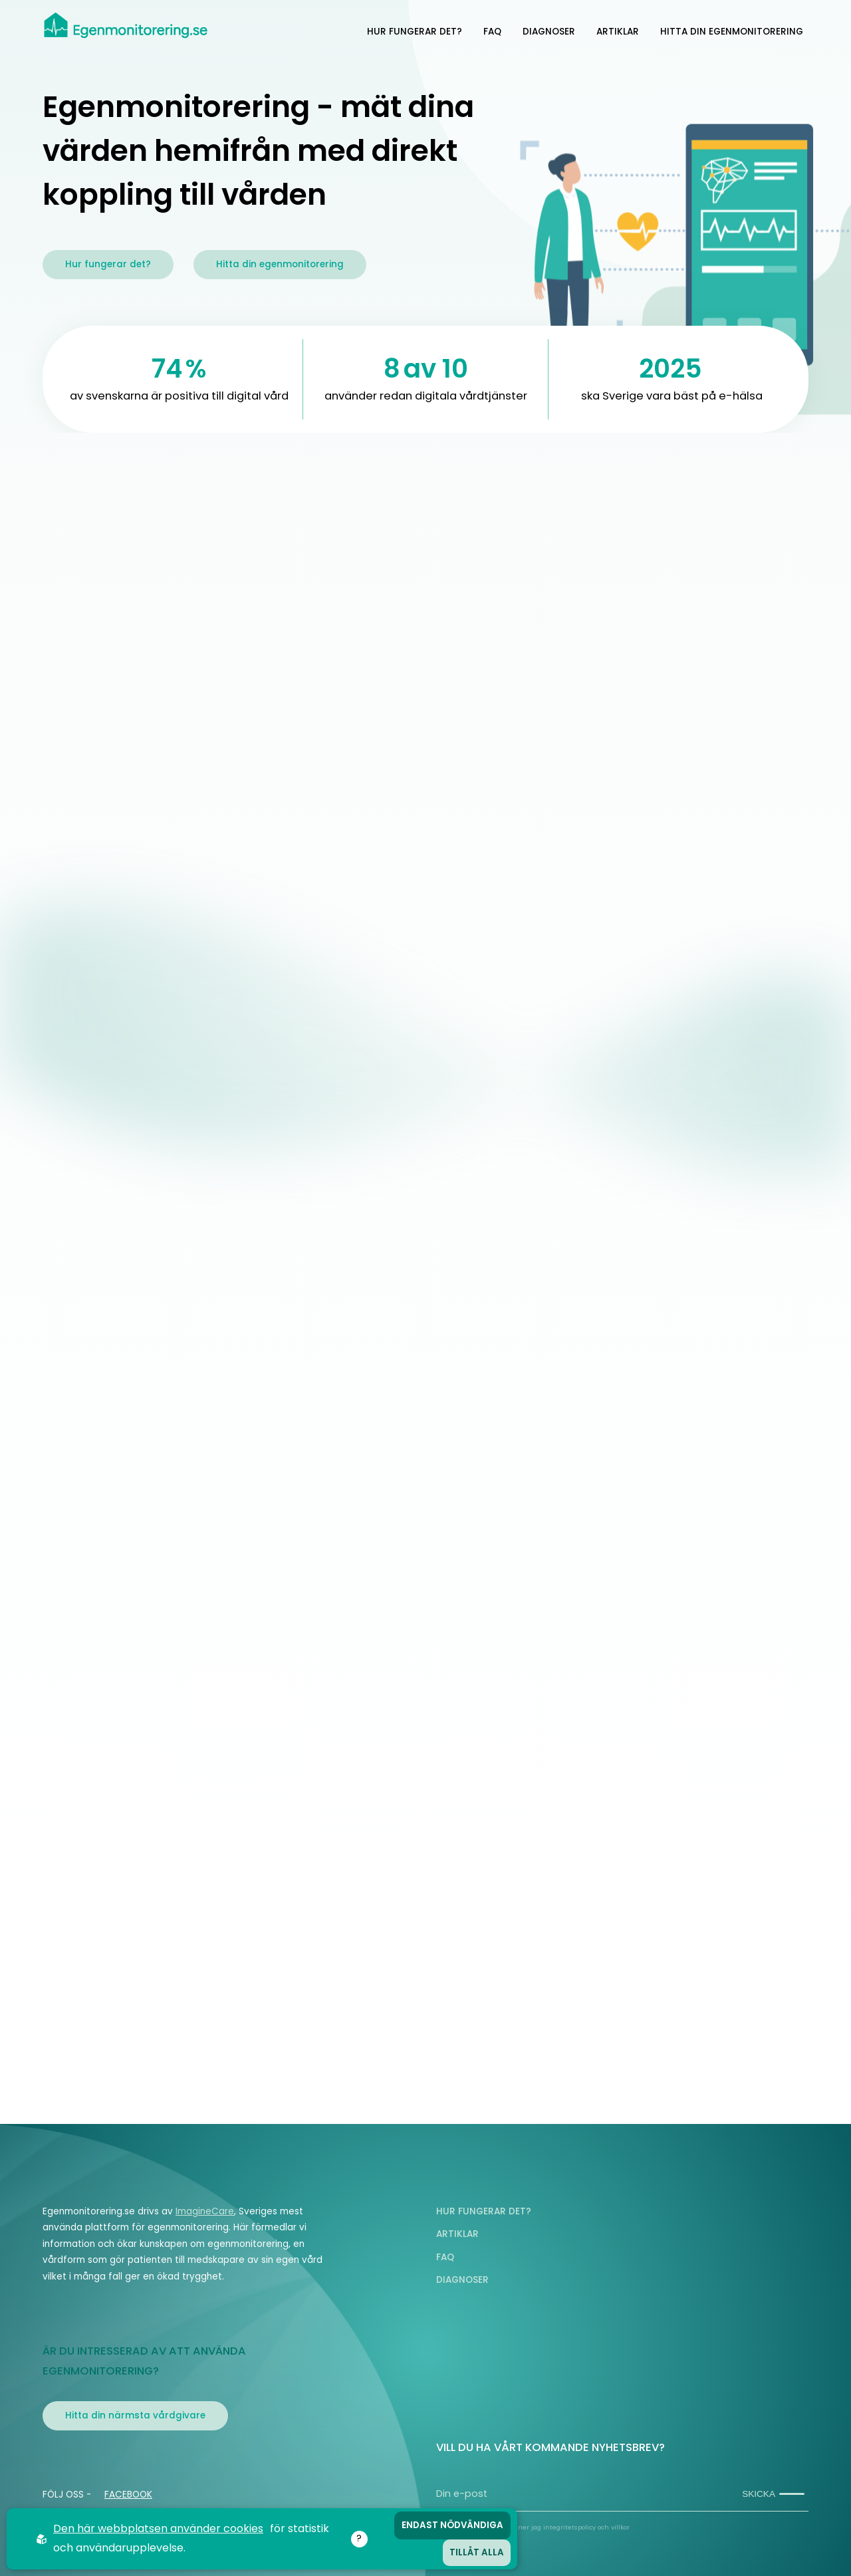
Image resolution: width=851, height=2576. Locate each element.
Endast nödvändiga (452, 2525)
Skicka (773, 2494)
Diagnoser (549, 31)
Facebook (128, 2494)
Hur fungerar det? (414, 31)
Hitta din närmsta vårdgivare (135, 2415)
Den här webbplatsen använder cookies (158, 2528)
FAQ (492, 31)
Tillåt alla (476, 2552)
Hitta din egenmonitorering (731, 31)
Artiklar (617, 31)
